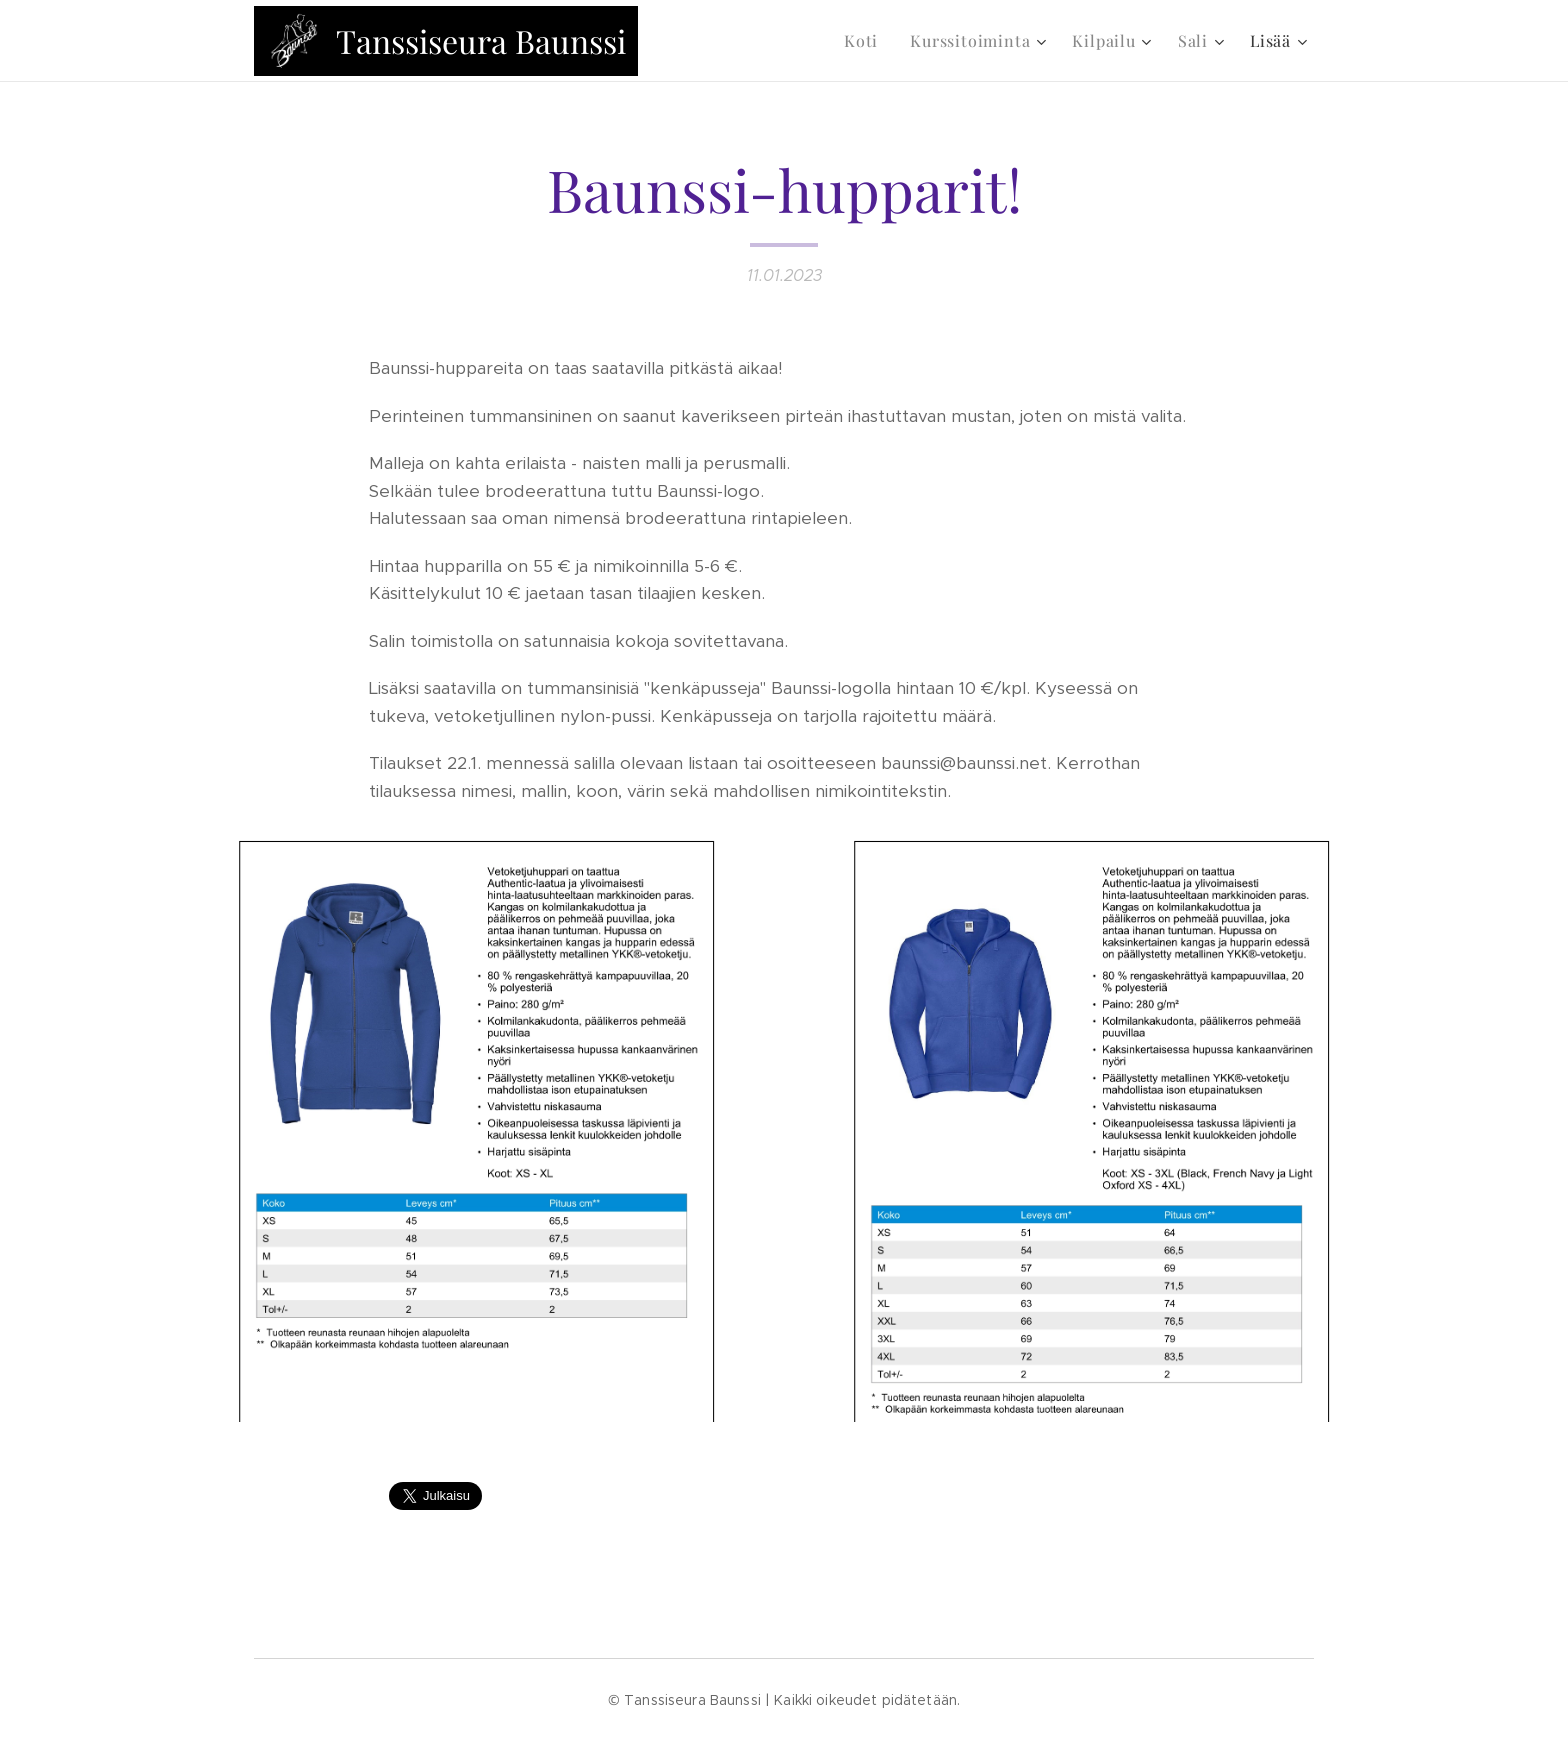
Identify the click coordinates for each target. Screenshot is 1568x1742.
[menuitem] (866, 41)
